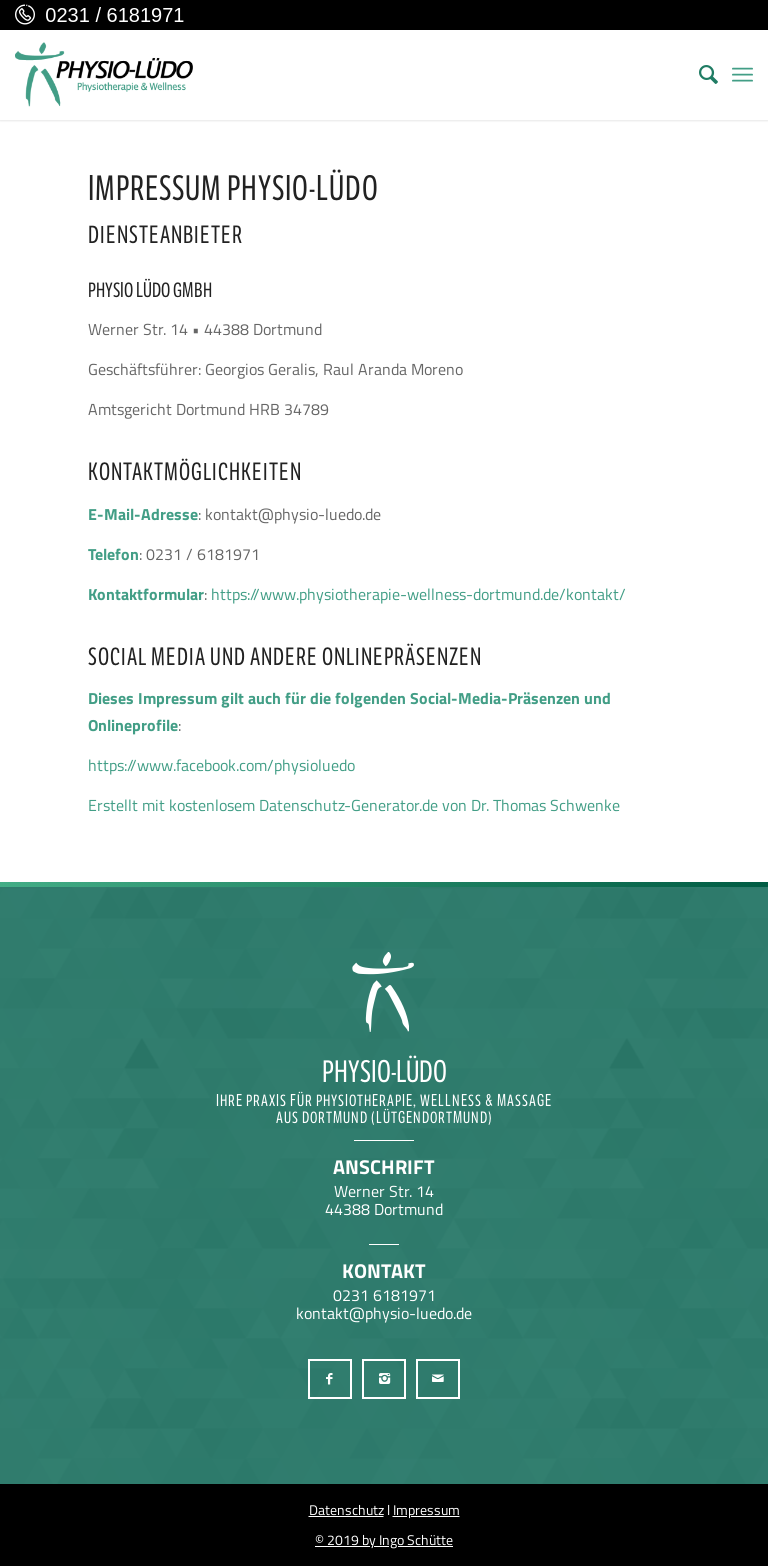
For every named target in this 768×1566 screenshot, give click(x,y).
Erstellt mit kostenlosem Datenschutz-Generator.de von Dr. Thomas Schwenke (354, 805)
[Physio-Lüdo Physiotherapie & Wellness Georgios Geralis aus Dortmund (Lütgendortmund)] (104, 75)
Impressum (426, 1509)
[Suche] (698, 75)
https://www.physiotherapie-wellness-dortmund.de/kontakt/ (418, 594)
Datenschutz (346, 1509)
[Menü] (742, 75)
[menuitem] (698, 75)
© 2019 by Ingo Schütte (384, 1539)
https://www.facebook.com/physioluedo (221, 765)
